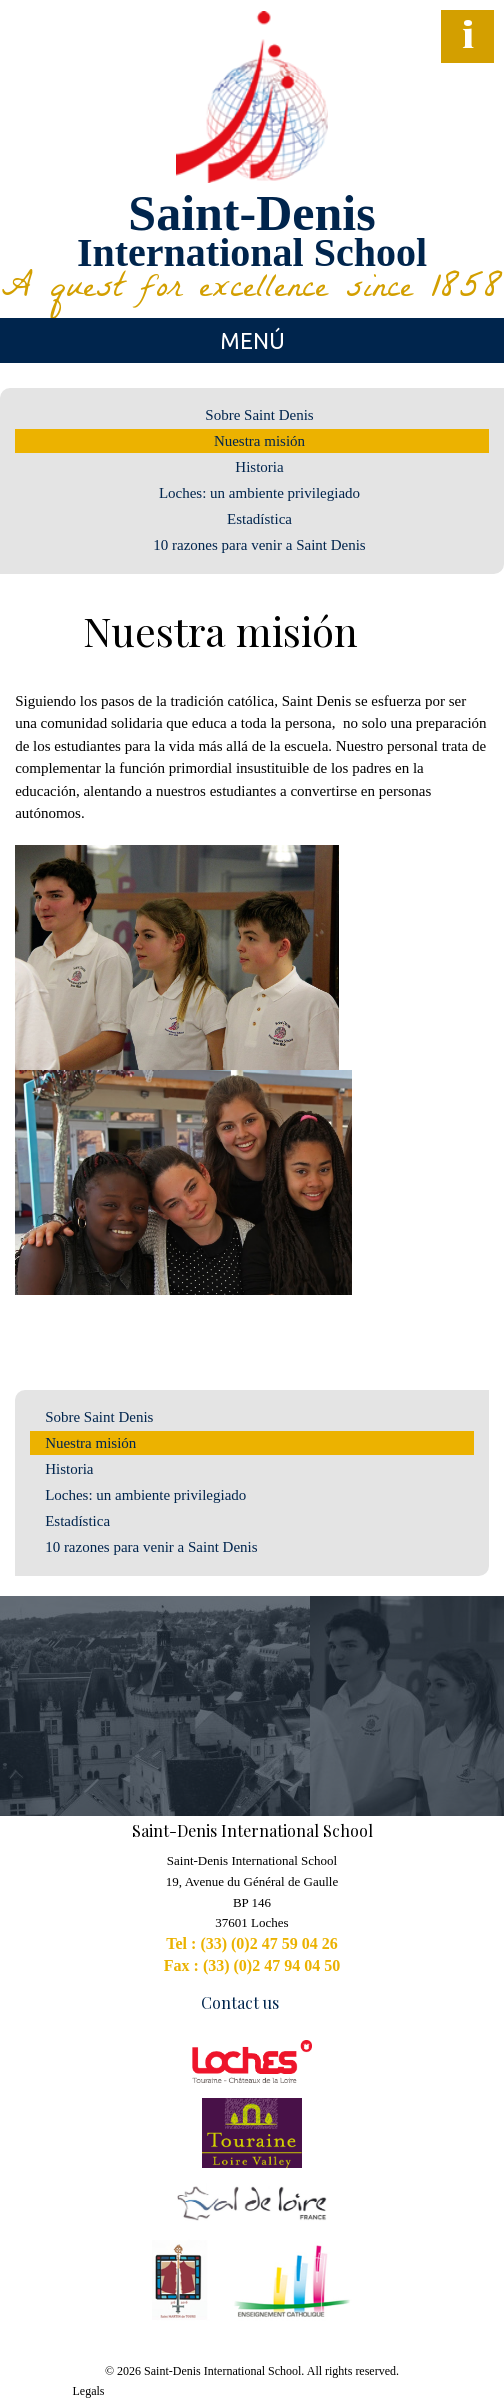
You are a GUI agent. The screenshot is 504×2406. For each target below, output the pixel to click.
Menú (252, 340)
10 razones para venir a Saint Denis (259, 545)
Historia (259, 467)
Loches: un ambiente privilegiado (259, 493)
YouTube (61, 65)
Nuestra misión (259, 441)
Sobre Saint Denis (259, 415)
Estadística (259, 519)
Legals (89, 2391)
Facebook (25, 65)
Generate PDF (480, 635)
